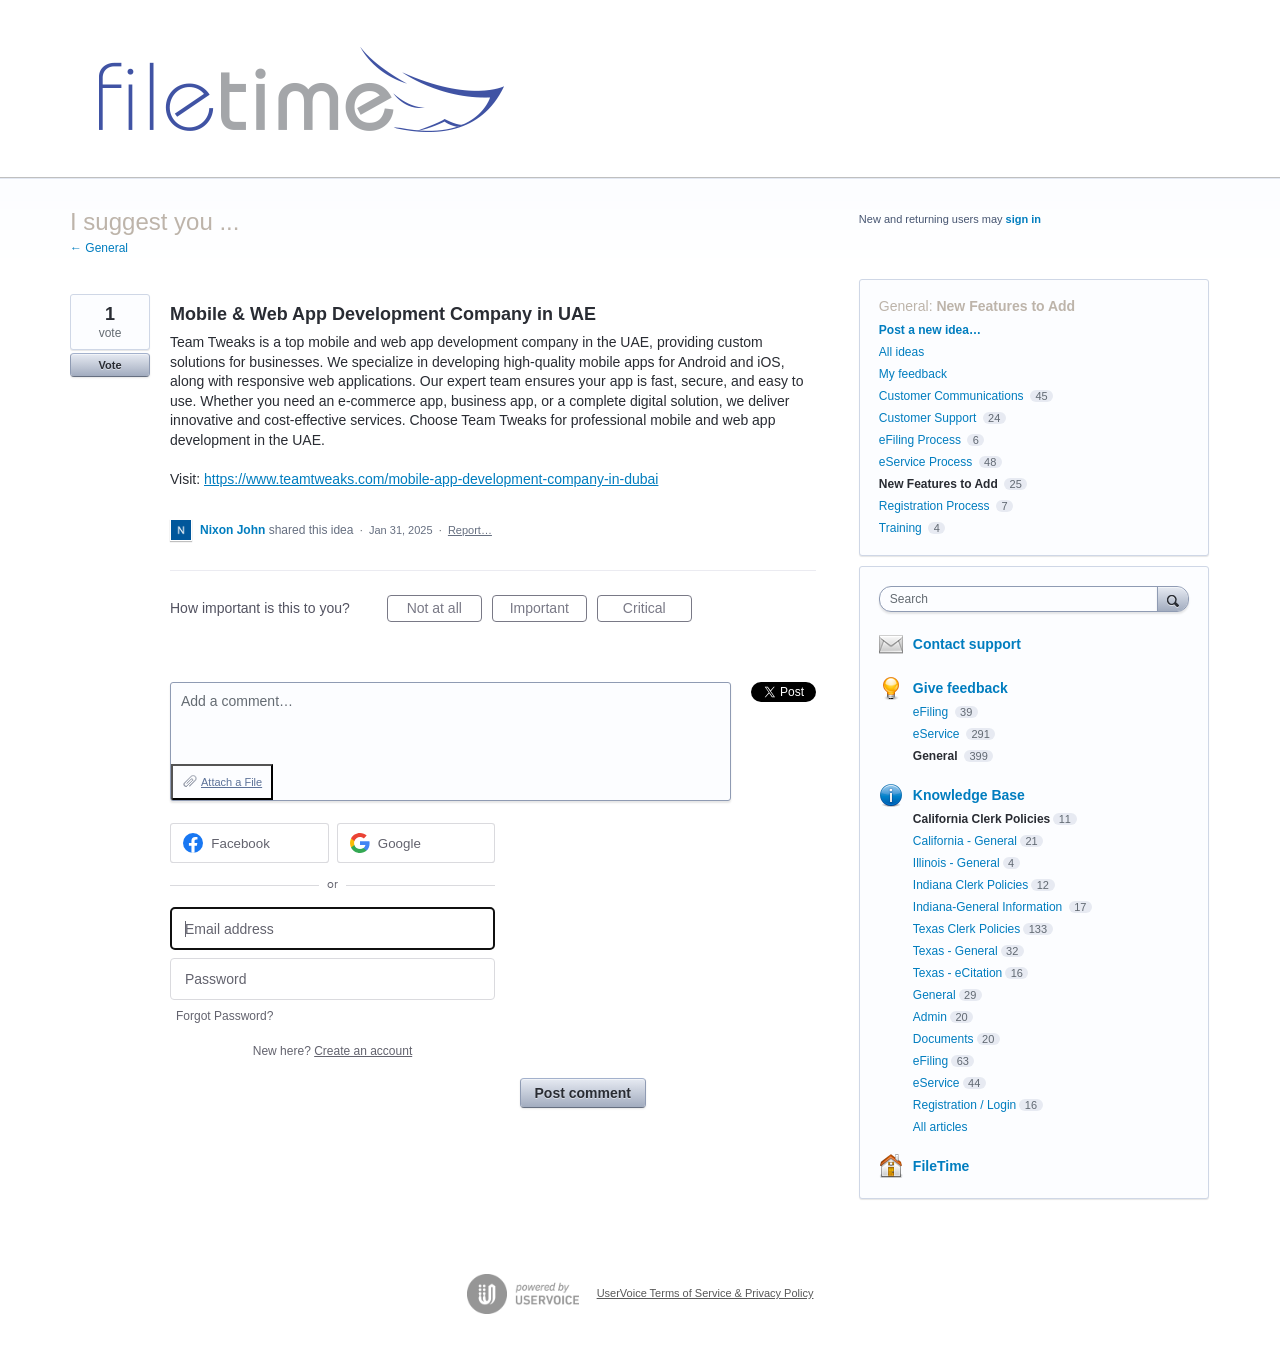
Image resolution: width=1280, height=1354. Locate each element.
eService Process (925, 462)
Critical (657, 611)
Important (548, 611)
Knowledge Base (969, 795)
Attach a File (231, 782)
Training (900, 528)
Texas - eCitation (957, 973)
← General (99, 248)
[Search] (1173, 598)
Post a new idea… (930, 330)
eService (938, 734)
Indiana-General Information (989, 907)
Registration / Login (964, 1105)
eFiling (932, 712)
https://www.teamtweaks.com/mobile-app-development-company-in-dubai (431, 479)
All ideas (901, 352)
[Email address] (332, 928)
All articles (940, 1127)
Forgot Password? (224, 1016)
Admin (930, 1017)
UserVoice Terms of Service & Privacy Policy (705, 1293)
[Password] (332, 979)
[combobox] (1023, 599)
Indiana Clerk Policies (970, 885)
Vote (109, 365)
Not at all (444, 611)
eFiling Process (920, 440)
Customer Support (927, 418)
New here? (332, 1051)
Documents (943, 1039)
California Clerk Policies (981, 819)
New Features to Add (1005, 306)
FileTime (941, 1166)
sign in (1023, 219)
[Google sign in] (416, 843)
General (904, 306)
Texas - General (955, 951)
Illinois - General (956, 863)
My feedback (913, 374)
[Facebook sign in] (249, 843)
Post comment (583, 1093)
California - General (965, 841)
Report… (470, 530)
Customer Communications (951, 396)
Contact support (967, 644)
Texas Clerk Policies (966, 929)
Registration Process (934, 506)
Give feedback (960, 688)
